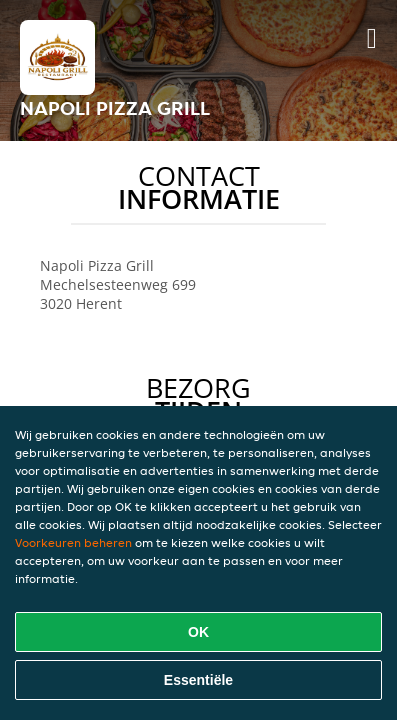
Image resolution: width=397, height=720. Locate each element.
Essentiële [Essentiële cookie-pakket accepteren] (198, 680)
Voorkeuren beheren (73, 542)
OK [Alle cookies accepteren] (198, 632)
